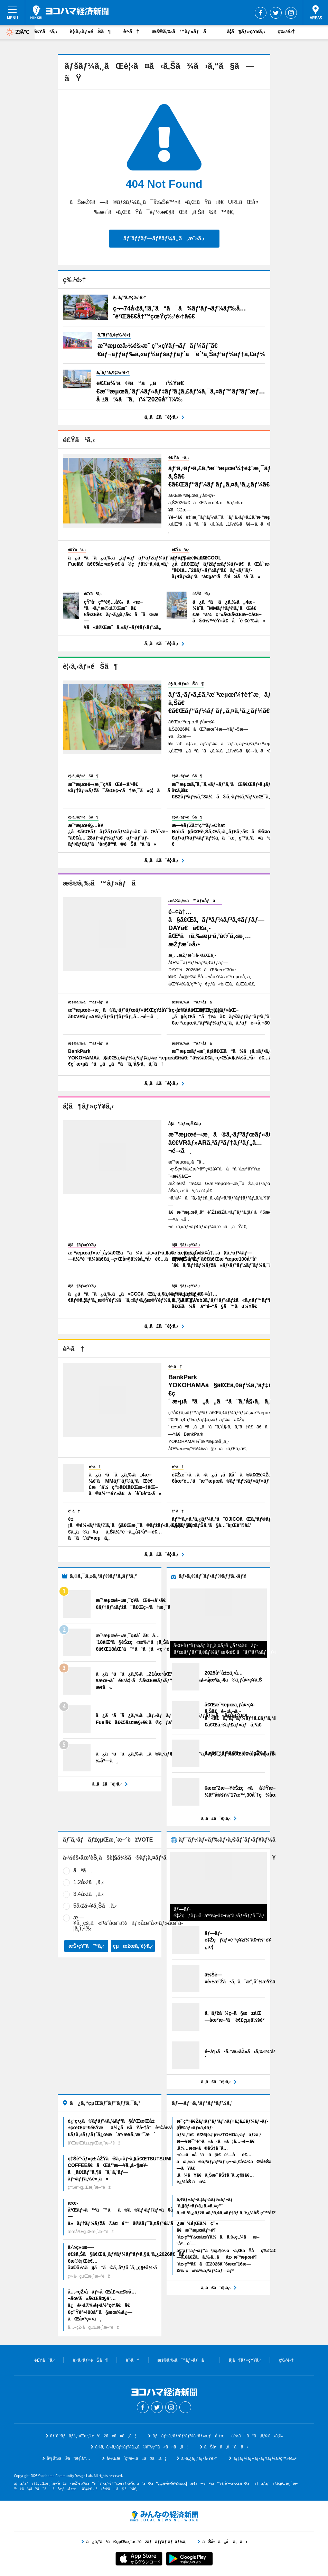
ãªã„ (82, 1870)
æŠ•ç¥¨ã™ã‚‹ (86, 1946)
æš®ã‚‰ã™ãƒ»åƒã (183, 31)
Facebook (260, 13)
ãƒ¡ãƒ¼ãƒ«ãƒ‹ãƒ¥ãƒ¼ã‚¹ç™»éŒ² (264, 2458)
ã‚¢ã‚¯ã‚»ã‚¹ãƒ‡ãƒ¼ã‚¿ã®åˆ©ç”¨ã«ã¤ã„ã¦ (141, 2447)
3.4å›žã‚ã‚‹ (88, 1894)
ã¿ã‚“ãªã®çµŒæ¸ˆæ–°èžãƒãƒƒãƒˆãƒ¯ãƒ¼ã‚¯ (164, 2516)
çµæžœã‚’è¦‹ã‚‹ (133, 1946)
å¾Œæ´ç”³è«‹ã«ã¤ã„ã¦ (136, 2458)
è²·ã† (131, 31)
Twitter (276, 13)
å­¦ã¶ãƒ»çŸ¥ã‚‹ (246, 31)
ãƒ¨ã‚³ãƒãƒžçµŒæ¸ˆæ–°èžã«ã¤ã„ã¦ (93, 2436)
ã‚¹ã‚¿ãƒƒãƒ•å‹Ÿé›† (199, 2458)
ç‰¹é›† (286, 31)
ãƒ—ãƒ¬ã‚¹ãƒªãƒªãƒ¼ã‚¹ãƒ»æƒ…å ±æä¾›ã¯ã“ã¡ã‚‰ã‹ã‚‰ (217, 2436)
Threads (185, 2407)
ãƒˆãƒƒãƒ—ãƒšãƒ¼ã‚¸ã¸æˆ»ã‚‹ (163, 238)
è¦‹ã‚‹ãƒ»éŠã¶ (90, 31)
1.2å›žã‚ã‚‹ (88, 1882)
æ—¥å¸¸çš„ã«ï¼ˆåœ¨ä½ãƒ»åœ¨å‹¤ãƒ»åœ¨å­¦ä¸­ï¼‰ (128, 1923)
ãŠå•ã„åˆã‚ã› (226, 2447)
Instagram (291, 13)
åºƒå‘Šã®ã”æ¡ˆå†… (68, 2458)
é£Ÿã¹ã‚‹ (45, 31)
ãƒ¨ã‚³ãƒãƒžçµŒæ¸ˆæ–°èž (69, 12)
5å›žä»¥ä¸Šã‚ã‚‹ (95, 1906)
